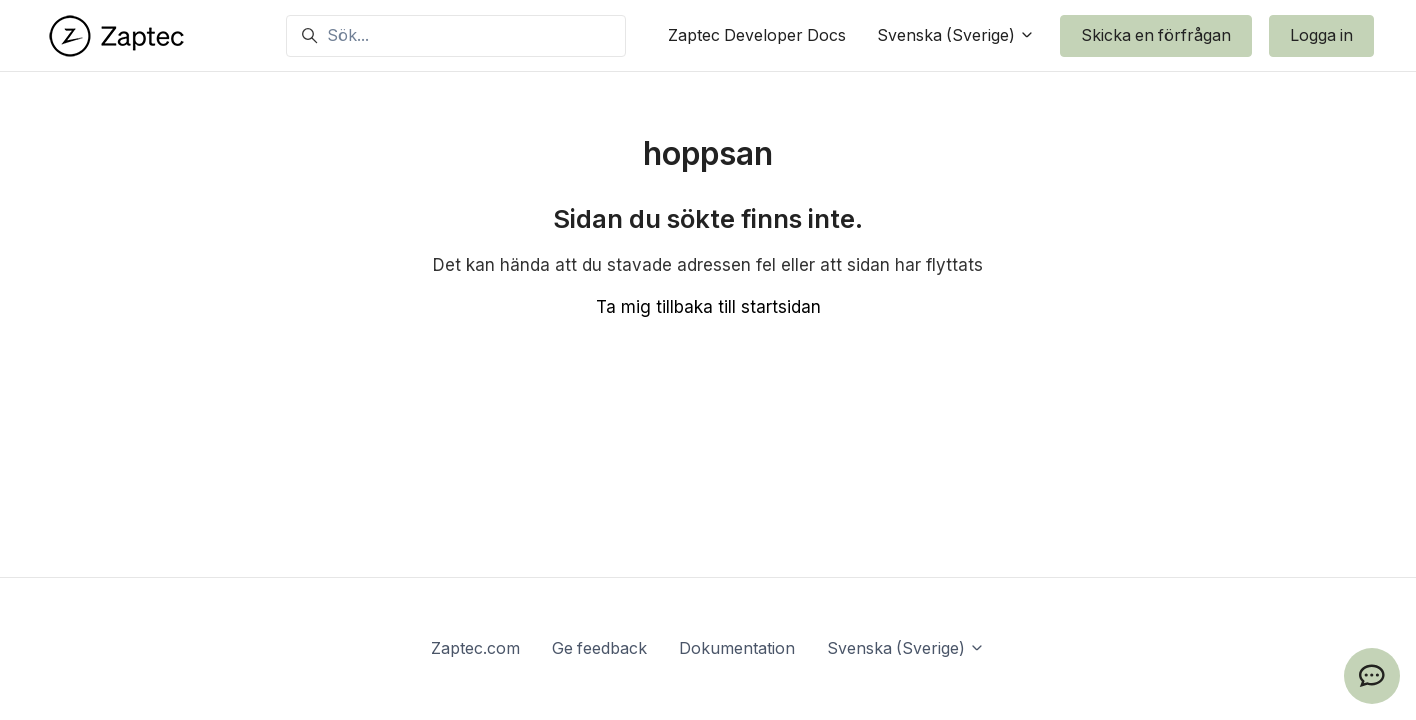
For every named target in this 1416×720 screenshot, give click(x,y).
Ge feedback (599, 648)
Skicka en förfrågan (1156, 35)
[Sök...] (456, 36)
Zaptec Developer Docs (757, 35)
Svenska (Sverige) (956, 35)
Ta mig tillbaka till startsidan (708, 307)
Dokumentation (737, 648)
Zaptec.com (475, 648)
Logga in (1321, 35)
